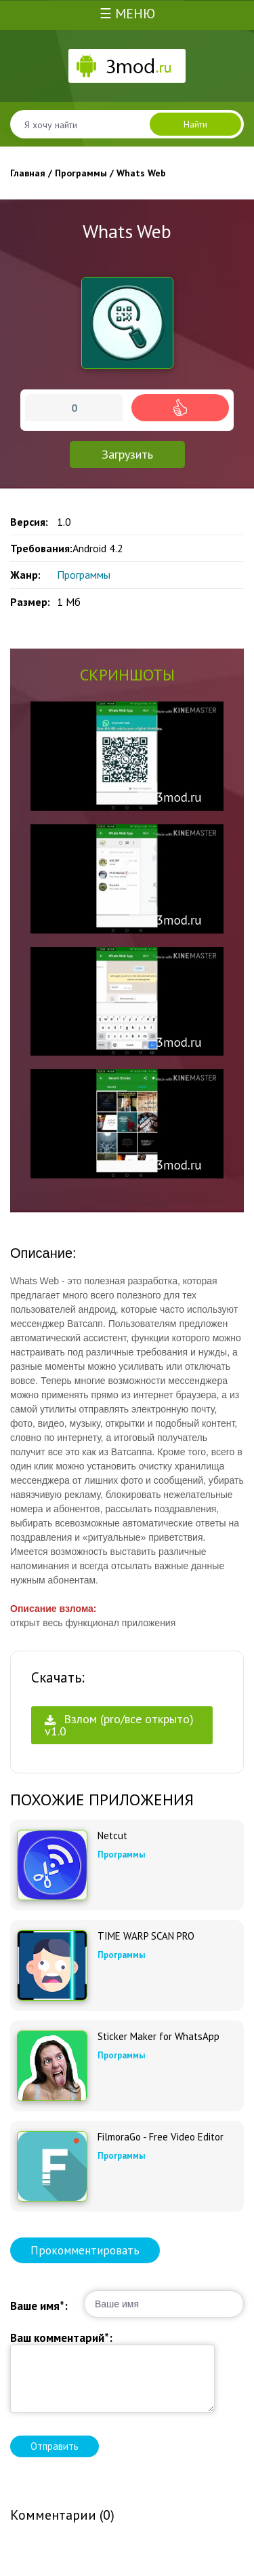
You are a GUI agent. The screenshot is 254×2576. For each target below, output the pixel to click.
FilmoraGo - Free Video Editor (161, 2137)
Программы (83, 574)
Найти (195, 124)
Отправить (54, 2446)
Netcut (112, 1836)
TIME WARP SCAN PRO (146, 1936)
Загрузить (127, 454)
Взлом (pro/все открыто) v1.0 (119, 1725)
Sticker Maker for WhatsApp (158, 2037)
